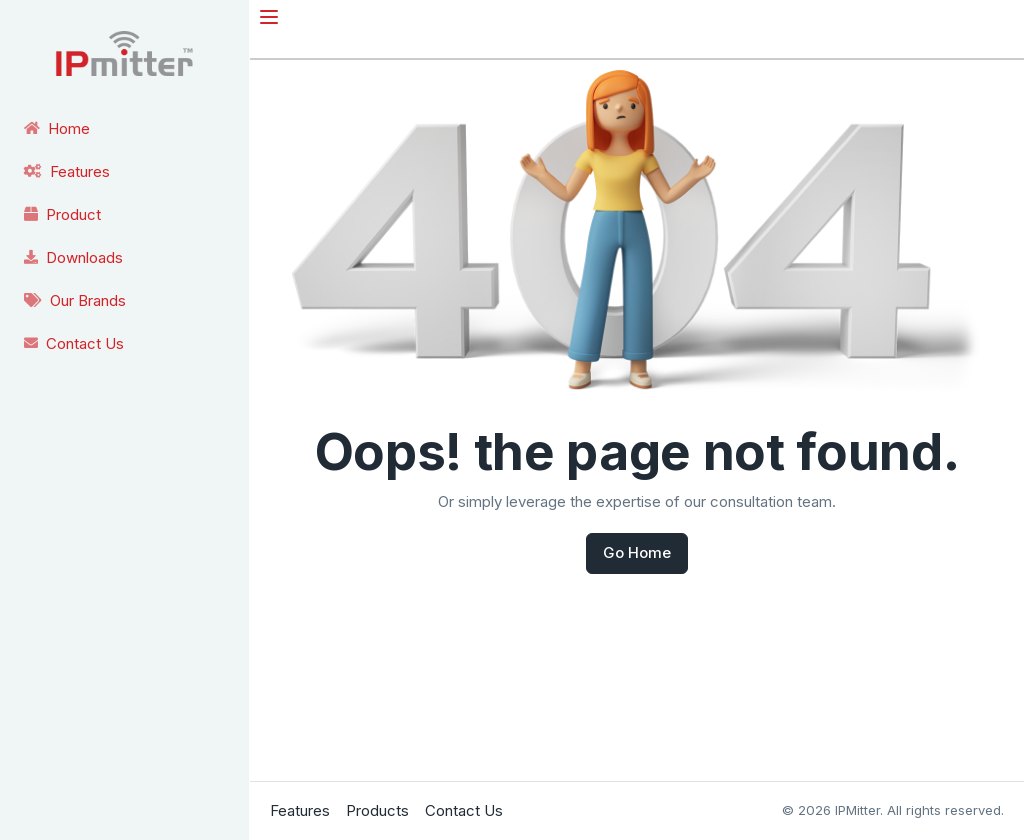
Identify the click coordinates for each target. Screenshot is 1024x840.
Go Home (637, 552)
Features (300, 810)
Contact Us (464, 810)
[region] (124, 182)
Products (377, 810)
